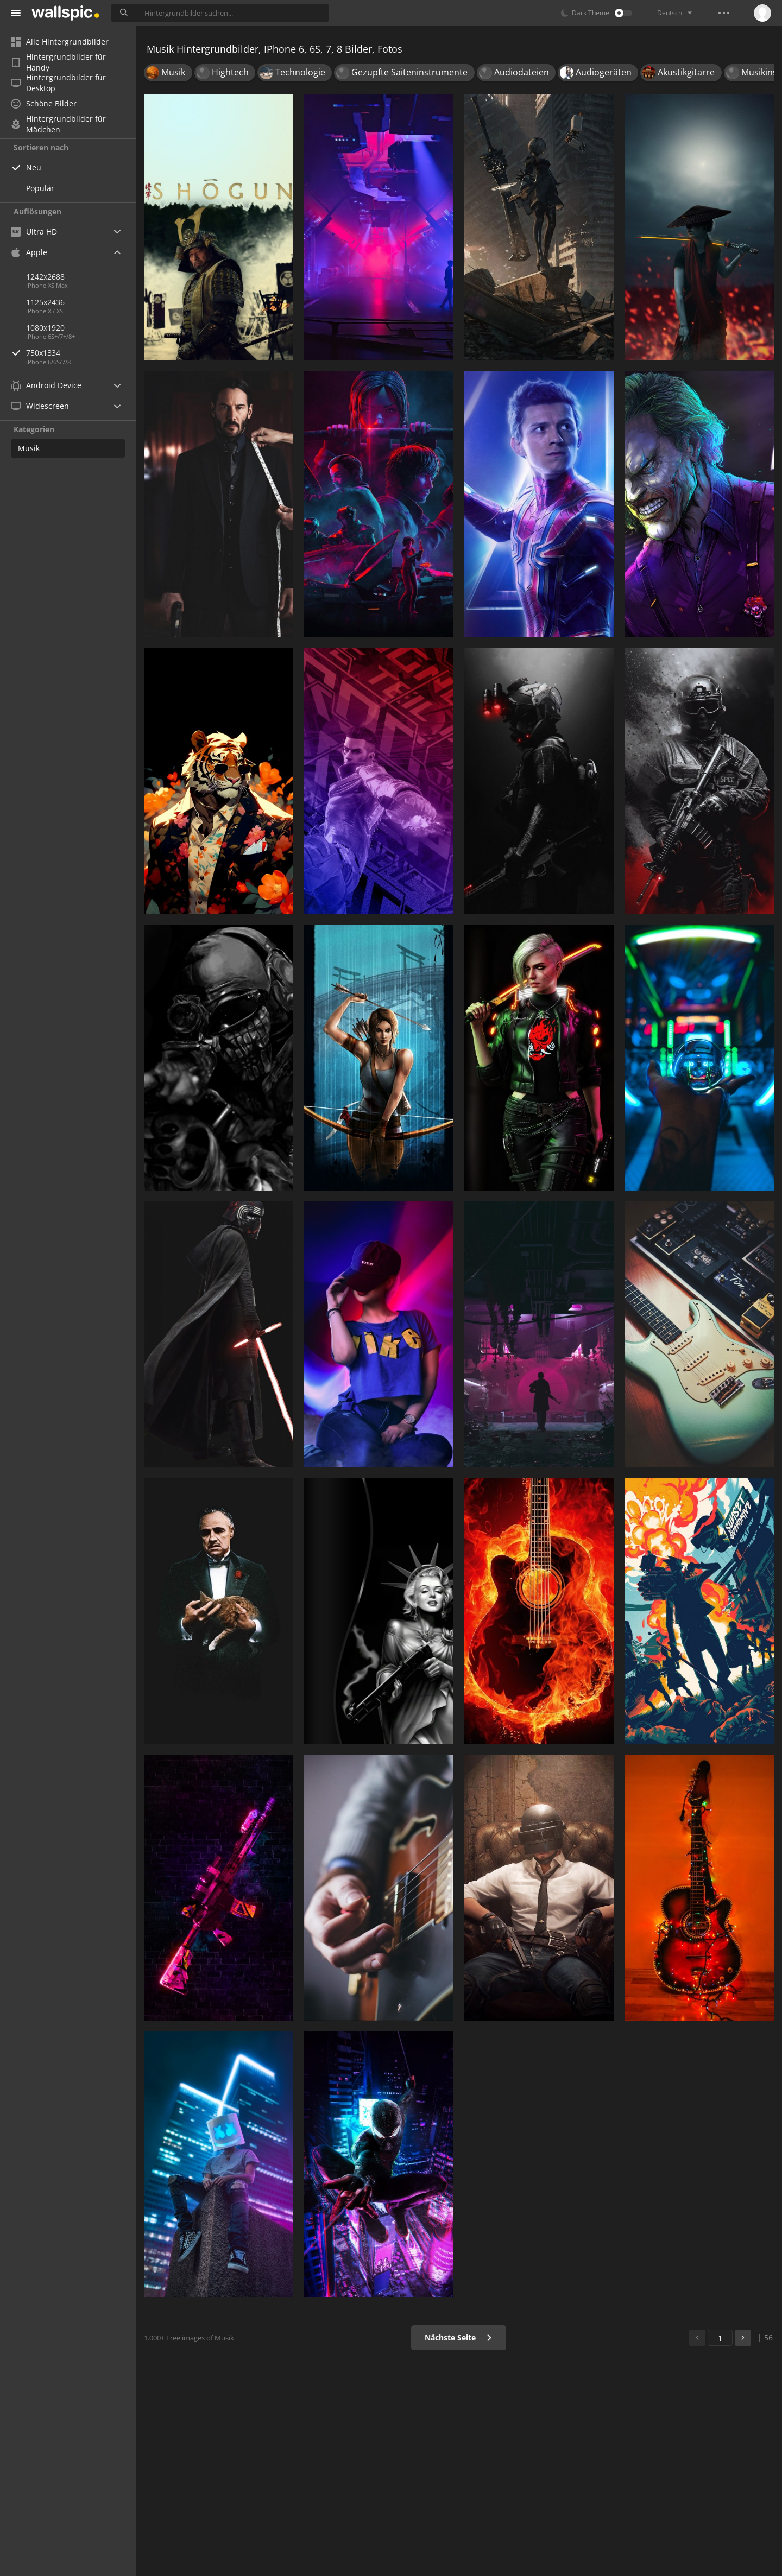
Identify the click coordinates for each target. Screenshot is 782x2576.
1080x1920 (45, 328)
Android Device (46, 385)
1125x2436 (45, 302)
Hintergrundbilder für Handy (58, 62)
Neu (33, 167)
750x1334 (81, 353)
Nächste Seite (459, 2337)
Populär (40, 188)
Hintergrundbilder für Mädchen (58, 124)
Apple (29, 252)
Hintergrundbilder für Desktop (58, 83)
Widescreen (40, 406)
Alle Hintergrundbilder (60, 41)
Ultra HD (34, 231)
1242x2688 (45, 277)
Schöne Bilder (44, 103)
